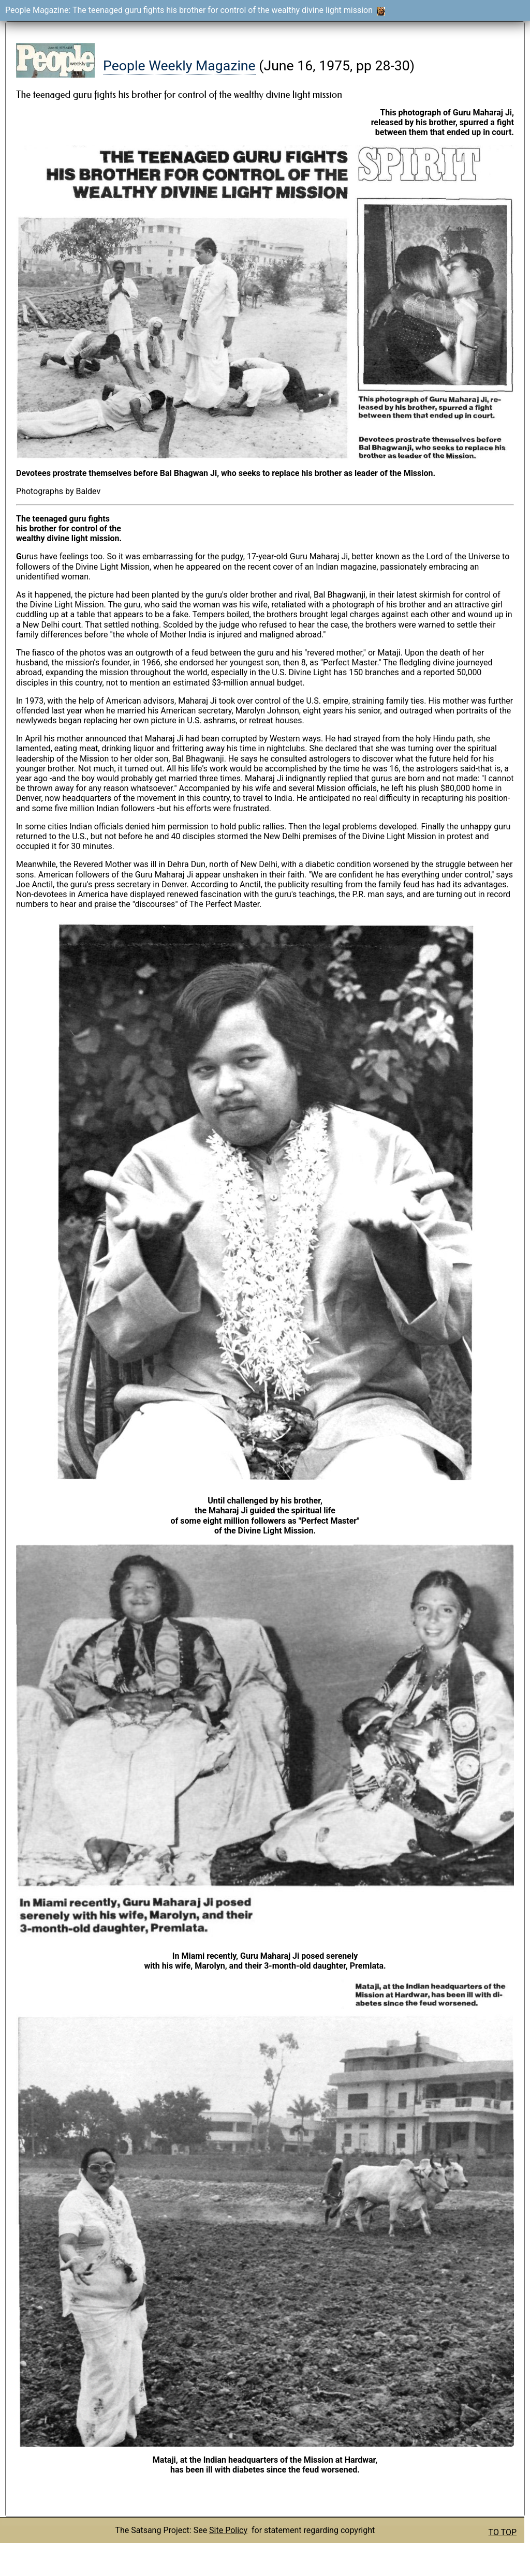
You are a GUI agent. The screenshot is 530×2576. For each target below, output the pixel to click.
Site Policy (228, 2530)
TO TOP (503, 2532)
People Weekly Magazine (179, 65)
